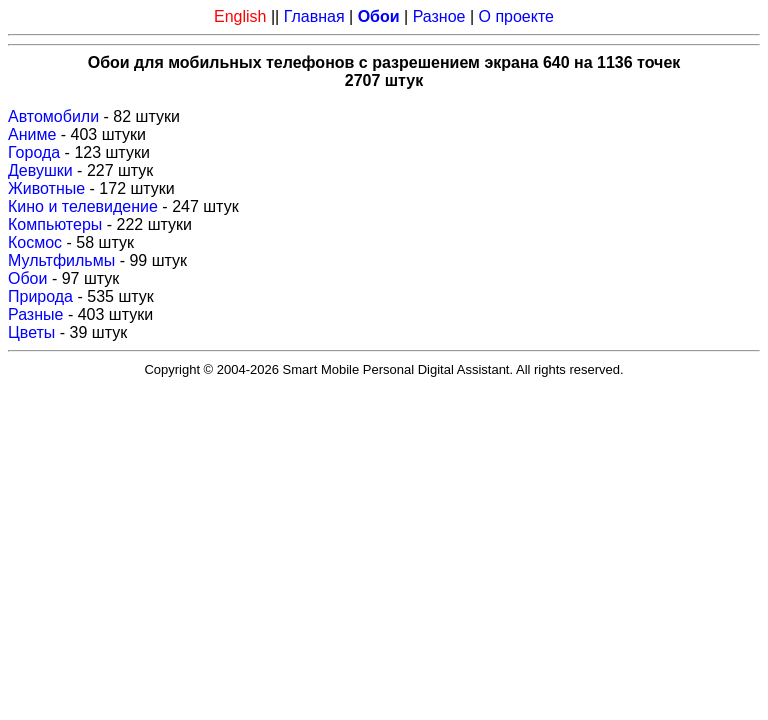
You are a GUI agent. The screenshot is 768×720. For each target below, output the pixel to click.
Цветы (31, 332)
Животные (46, 188)
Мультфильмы (61, 260)
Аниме (32, 134)
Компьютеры (55, 224)
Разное (439, 16)
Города (34, 152)
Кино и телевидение (83, 206)
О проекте (516, 16)
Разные (35, 314)
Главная (314, 16)
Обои (27, 278)
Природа (40, 296)
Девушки (40, 170)
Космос (35, 242)
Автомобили (53, 116)
